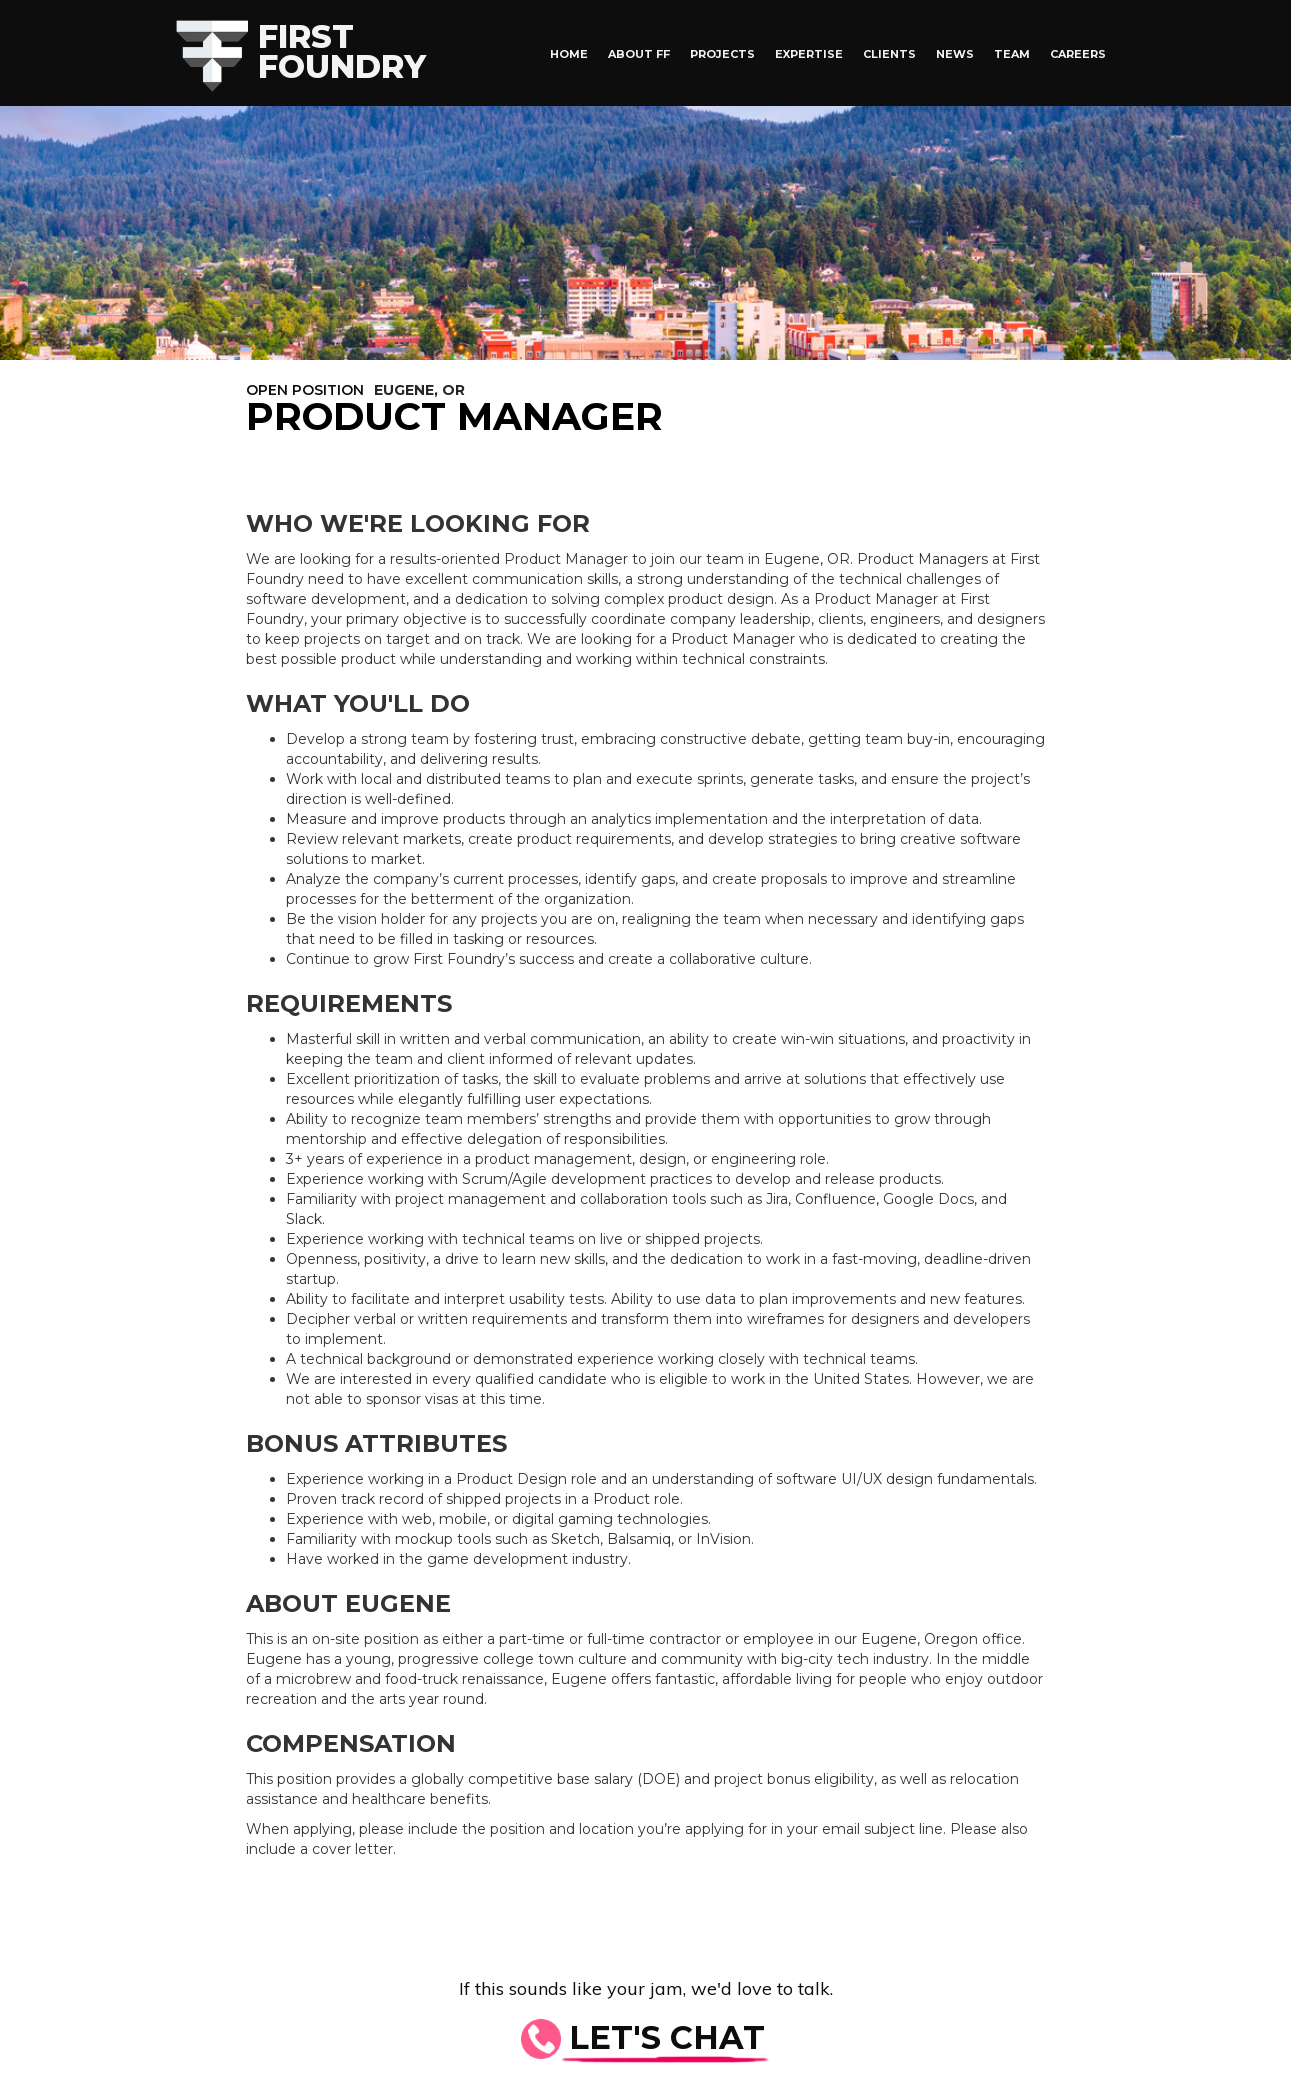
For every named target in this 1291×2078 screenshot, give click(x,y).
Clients (889, 54)
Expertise (809, 54)
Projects (722, 54)
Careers (1078, 54)
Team (1012, 54)
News (955, 54)
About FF (639, 54)
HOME (569, 54)
